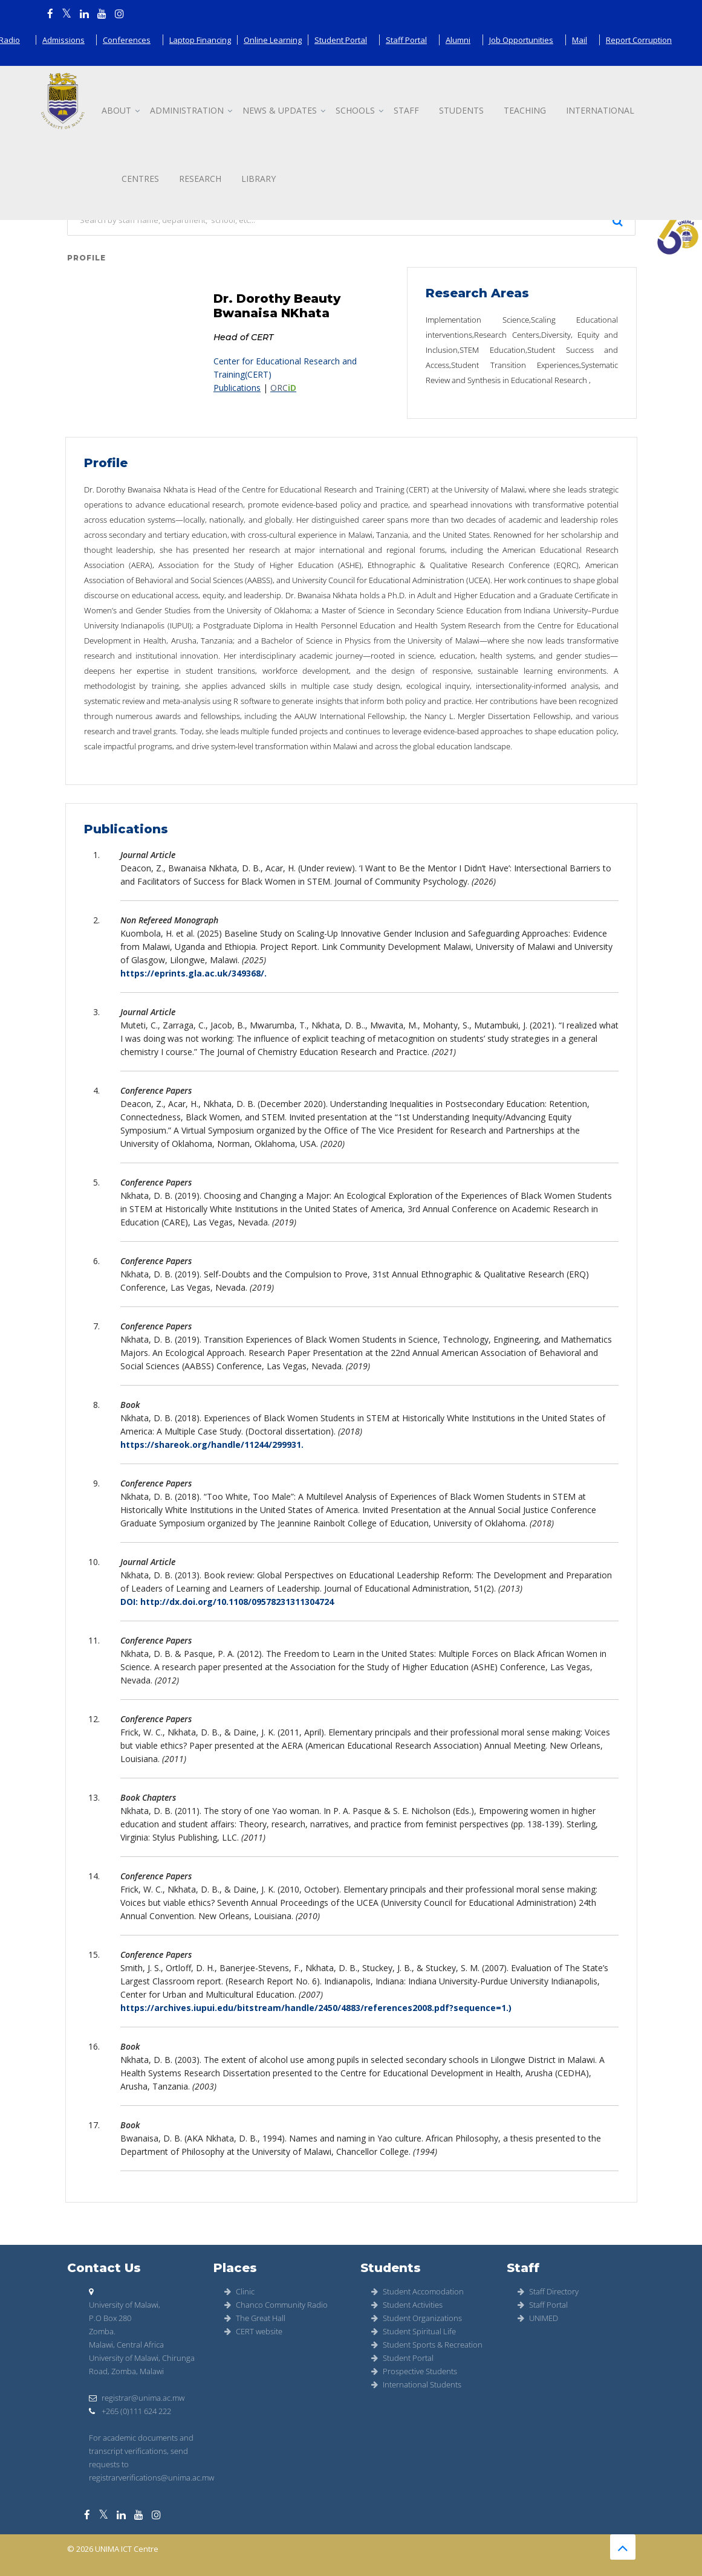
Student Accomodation (417, 2291)
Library (258, 178)
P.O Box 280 (110, 2318)
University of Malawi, (124, 2304)
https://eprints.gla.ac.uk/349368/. (193, 973)
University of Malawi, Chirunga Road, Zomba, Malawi (142, 2364)
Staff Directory (548, 2291)
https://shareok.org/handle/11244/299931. (212, 1444)
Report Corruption (639, 39)
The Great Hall (254, 2318)
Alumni (458, 39)
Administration (187, 110)
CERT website (253, 2331)
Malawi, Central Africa (126, 2344)
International (600, 110)
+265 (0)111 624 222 (130, 2411)
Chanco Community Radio (276, 2304)
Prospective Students (414, 2371)
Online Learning (273, 39)
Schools (355, 110)
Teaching (525, 110)
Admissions (63, 39)
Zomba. (102, 2331)
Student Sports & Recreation (427, 2344)
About (116, 110)
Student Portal (340, 39)
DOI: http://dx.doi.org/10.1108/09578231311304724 (227, 1601)
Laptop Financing (200, 39)
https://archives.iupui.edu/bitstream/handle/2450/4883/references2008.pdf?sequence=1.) (316, 2007)
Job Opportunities (521, 39)
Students (461, 110)
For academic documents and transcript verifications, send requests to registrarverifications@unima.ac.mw (151, 2457)
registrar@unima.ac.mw (136, 2397)
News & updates (279, 110)
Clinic (239, 2291)
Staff (406, 110)
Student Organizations (416, 2318)
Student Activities (407, 2304)
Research (200, 178)
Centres (140, 178)
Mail (579, 39)
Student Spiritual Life (413, 2331)
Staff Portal (406, 39)
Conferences (127, 39)
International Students (416, 2384)
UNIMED (538, 2318)
